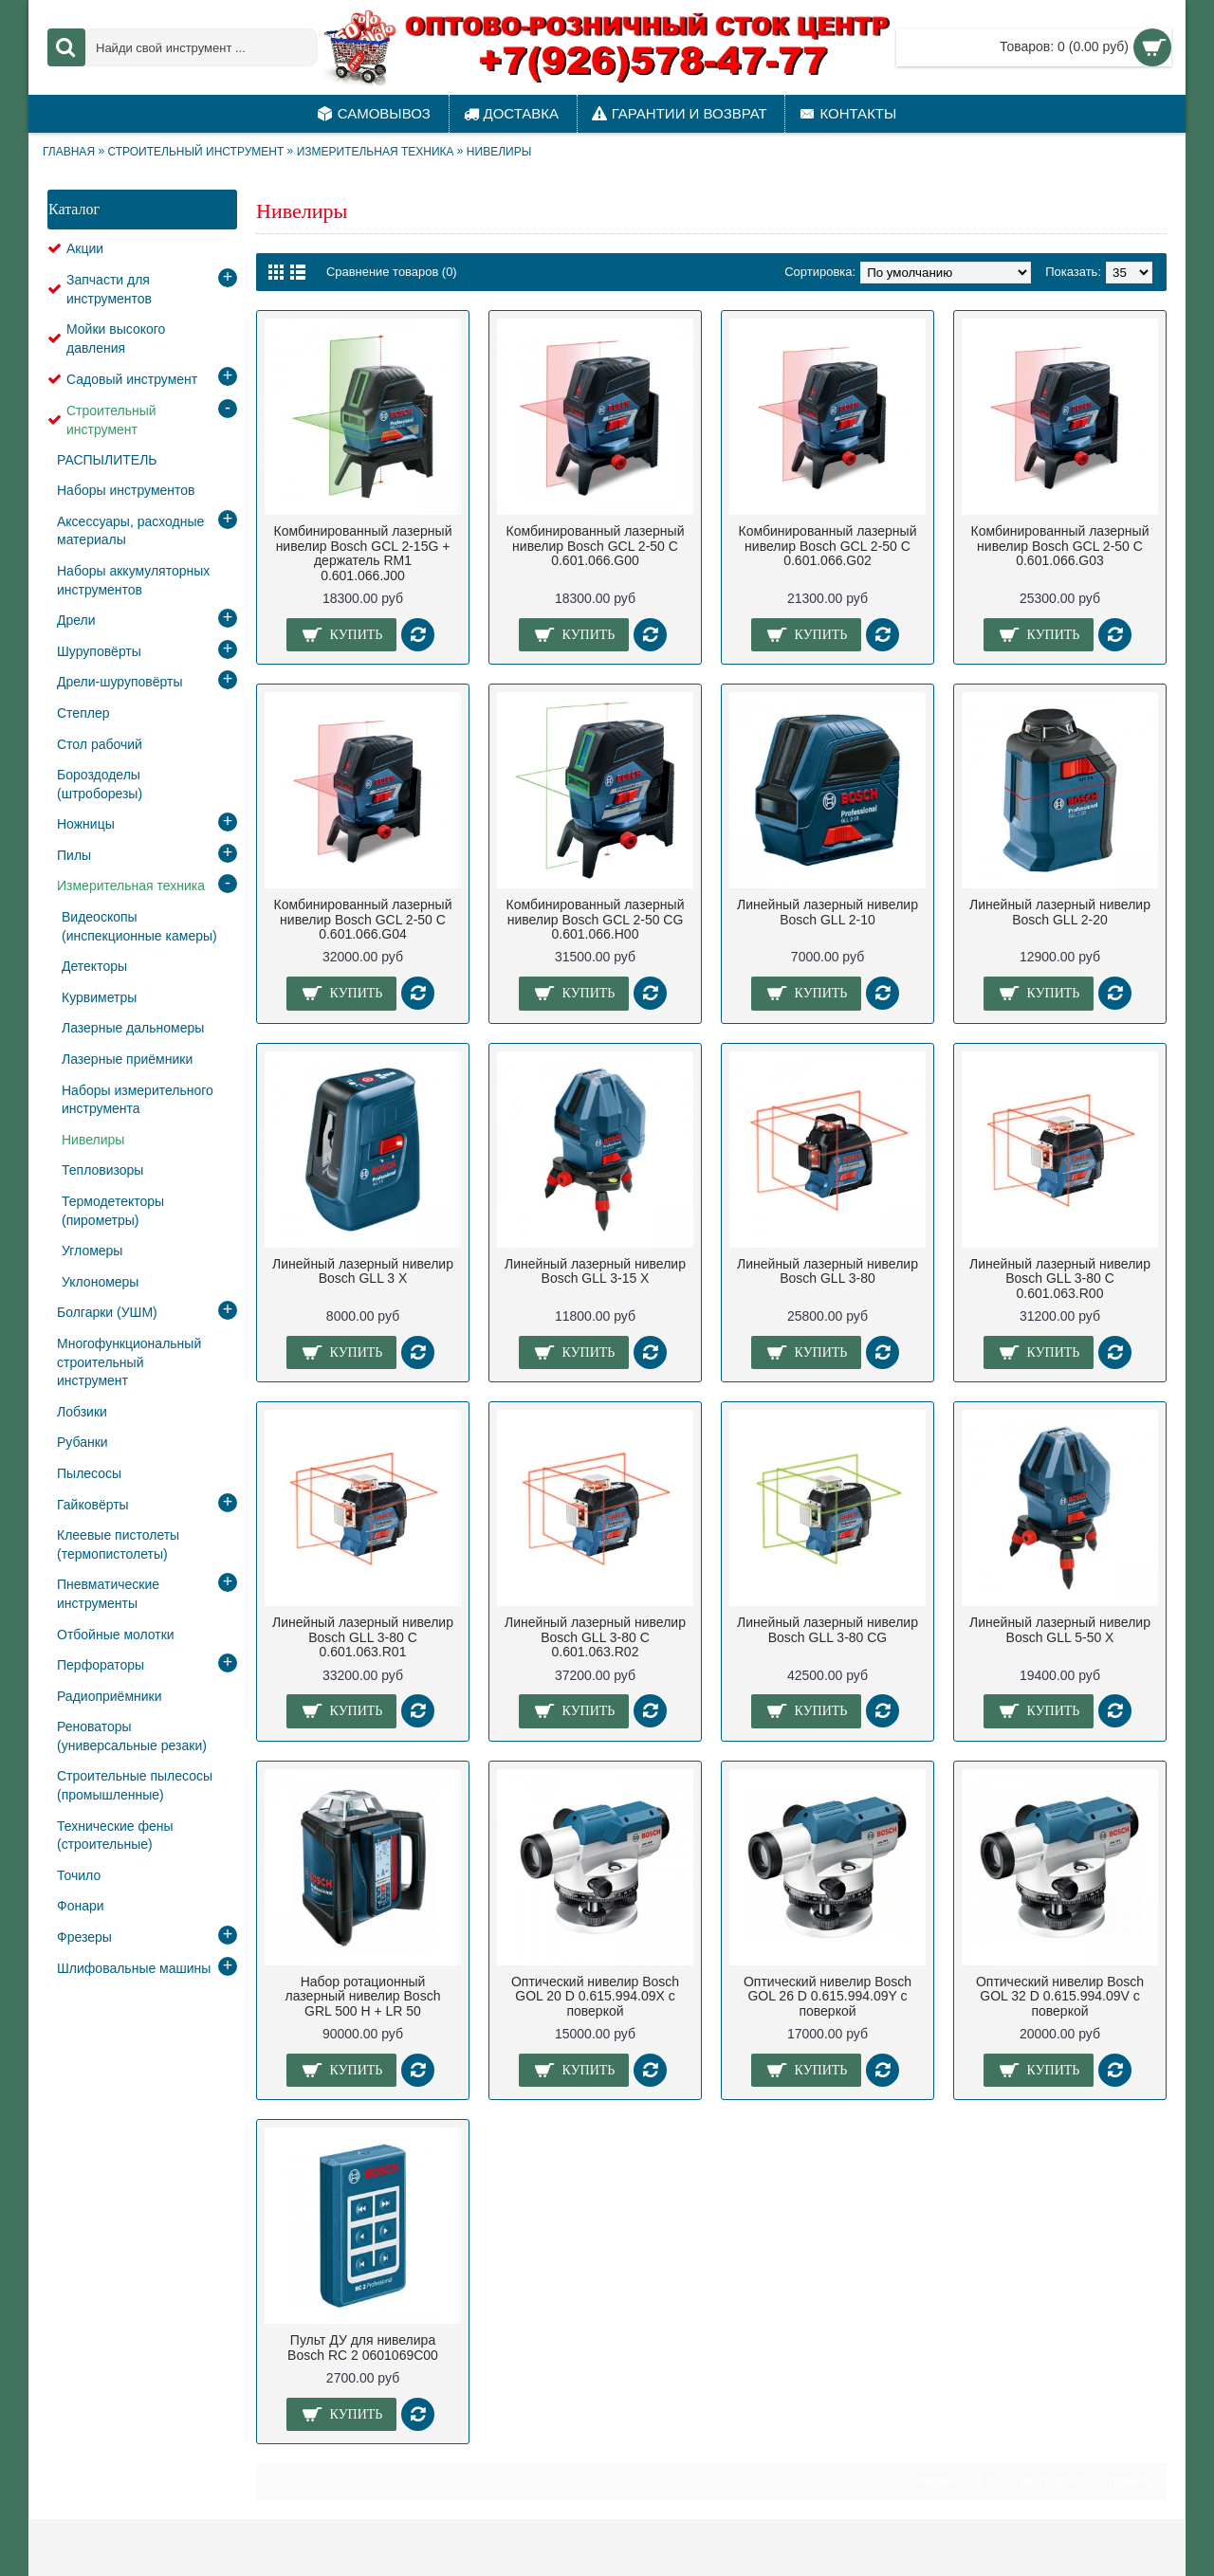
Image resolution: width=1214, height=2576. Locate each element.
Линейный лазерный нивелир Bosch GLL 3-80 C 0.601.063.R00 (1059, 1278)
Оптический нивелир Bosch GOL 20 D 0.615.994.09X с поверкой (595, 1996)
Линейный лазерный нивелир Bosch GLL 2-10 (827, 911)
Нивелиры (499, 151)
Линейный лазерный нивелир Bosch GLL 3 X (362, 1271)
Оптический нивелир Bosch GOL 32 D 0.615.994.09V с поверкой (1060, 1996)
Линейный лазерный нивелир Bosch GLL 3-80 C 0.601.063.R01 (362, 1637)
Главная (69, 151)
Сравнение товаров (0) (391, 272)
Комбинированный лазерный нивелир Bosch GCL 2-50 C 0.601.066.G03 (1060, 545)
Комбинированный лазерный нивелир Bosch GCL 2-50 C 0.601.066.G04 (363, 919)
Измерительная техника (375, 151)
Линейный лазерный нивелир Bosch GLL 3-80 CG (827, 1629)
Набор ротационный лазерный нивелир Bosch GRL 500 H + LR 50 (363, 1996)
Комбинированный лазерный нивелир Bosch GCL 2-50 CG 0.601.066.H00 (595, 919)
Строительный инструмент (195, 151)
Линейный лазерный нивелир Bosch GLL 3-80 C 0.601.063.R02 (595, 1637)
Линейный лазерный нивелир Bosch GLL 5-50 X (1059, 1629)
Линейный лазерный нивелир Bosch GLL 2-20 (1059, 911)
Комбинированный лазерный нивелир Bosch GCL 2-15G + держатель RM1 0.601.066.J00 (363, 552)
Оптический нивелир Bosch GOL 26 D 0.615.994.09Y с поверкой (827, 1996)
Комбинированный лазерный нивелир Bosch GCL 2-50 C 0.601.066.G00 (595, 545)
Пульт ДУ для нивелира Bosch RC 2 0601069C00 (362, 2347)
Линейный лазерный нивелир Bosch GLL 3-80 (827, 1271)
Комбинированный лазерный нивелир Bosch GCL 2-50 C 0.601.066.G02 (828, 545)
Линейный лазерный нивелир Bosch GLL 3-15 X (595, 1271)
